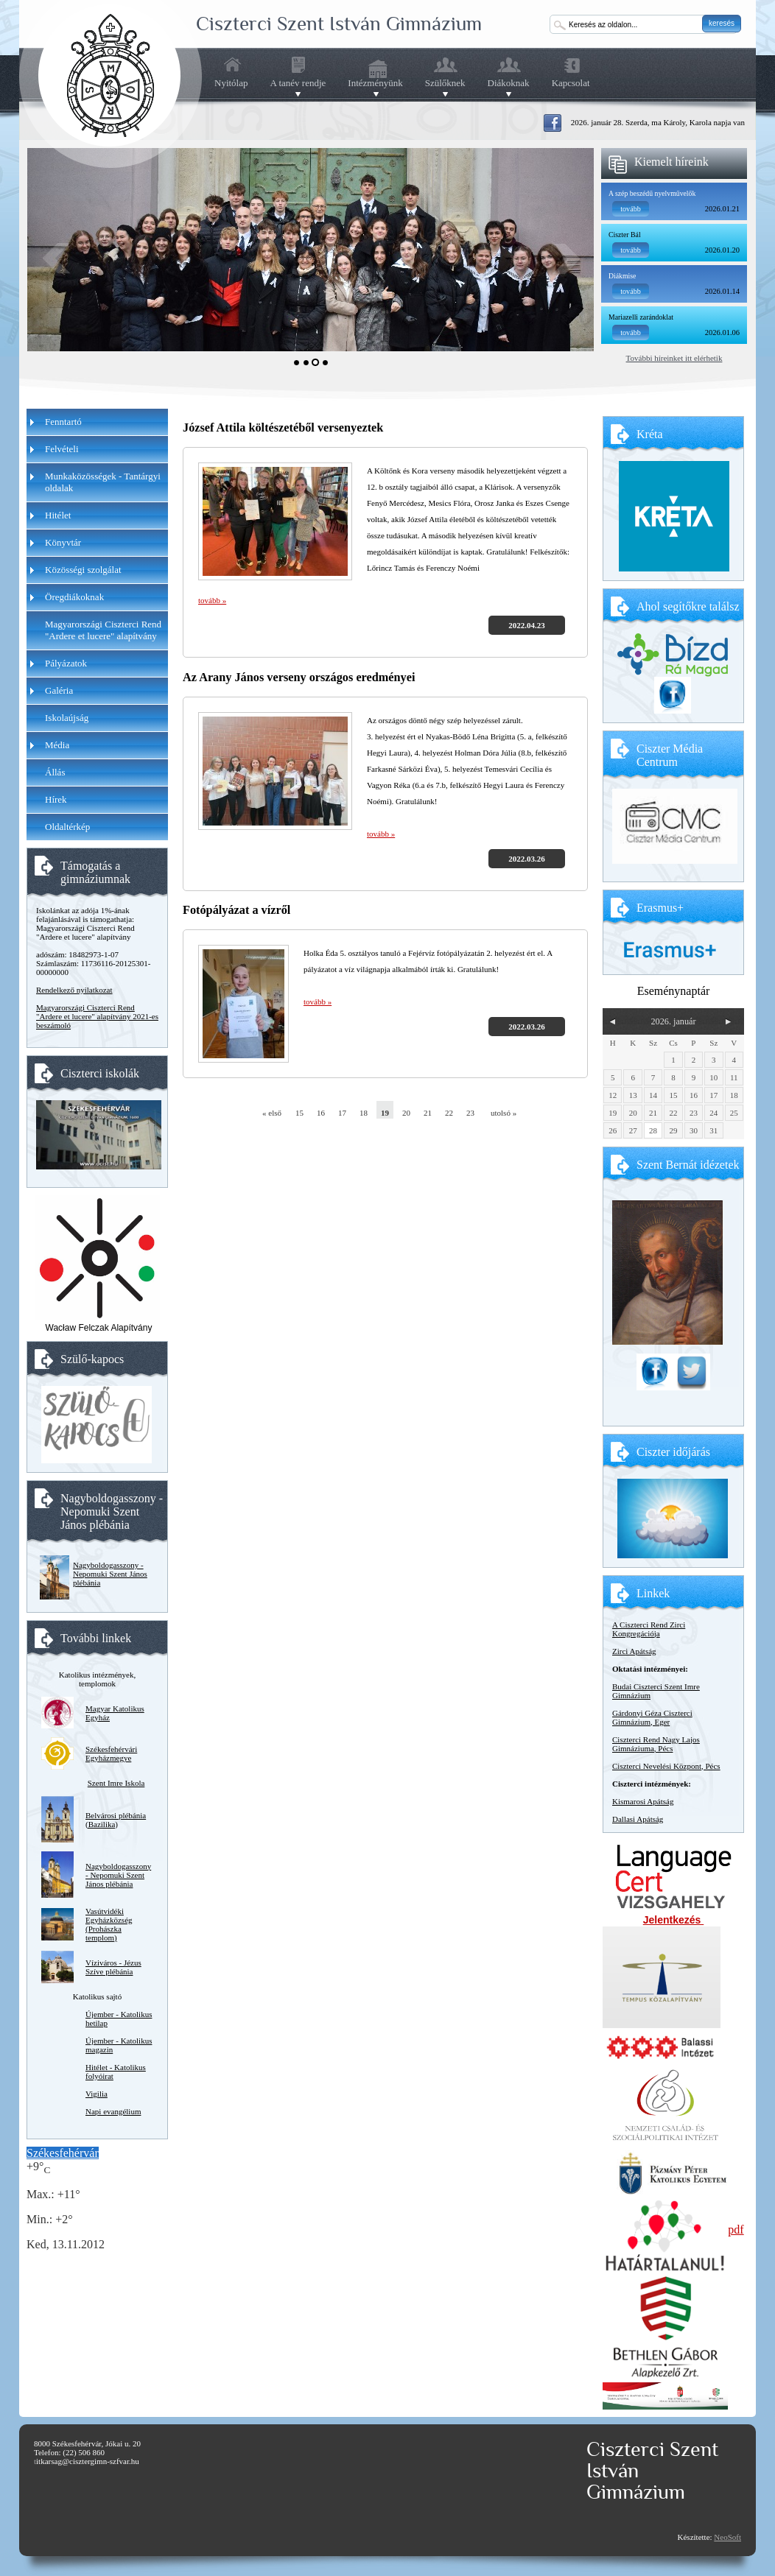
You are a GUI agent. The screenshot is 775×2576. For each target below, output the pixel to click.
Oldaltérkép (67, 826)
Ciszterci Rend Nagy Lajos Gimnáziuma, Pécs (656, 1744)
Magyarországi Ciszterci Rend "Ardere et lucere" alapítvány (103, 630)
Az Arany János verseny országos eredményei (299, 677)
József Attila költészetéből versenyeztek (283, 427)
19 (385, 1112)
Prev (55, 258)
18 (364, 1112)
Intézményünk (375, 83)
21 (428, 1112)
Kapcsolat (571, 82)
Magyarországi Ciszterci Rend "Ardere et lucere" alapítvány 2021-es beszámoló (97, 1016)
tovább (630, 209)
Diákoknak (509, 83)
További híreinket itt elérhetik (674, 357)
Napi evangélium (113, 2111)
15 (299, 1112)
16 (321, 1112)
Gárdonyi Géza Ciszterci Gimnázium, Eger (652, 1717)
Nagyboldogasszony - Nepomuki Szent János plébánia (110, 1573)
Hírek (56, 799)
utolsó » (499, 1112)
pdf (735, 2229)
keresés (721, 23)
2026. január (672, 1021)
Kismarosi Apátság (642, 1801)
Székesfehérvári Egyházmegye (111, 1753)
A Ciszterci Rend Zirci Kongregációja (648, 1629)
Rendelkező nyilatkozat (74, 989)
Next (565, 258)
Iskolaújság (66, 717)
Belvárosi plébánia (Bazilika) (115, 1820)
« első (270, 1112)
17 (342, 1112)
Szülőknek (445, 83)
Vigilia (96, 2093)
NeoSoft (727, 2537)
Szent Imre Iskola (116, 1782)
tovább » (212, 600)
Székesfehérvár (63, 2153)
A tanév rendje (298, 83)
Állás (55, 772)
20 (406, 1112)
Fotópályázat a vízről (236, 910)
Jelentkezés (673, 1920)
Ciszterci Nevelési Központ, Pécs (666, 1766)
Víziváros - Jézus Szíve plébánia (113, 1967)
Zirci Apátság (634, 1651)
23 (470, 1112)
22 (449, 1112)
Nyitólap (231, 82)
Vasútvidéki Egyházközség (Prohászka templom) (109, 1924)
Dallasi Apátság (637, 1819)
